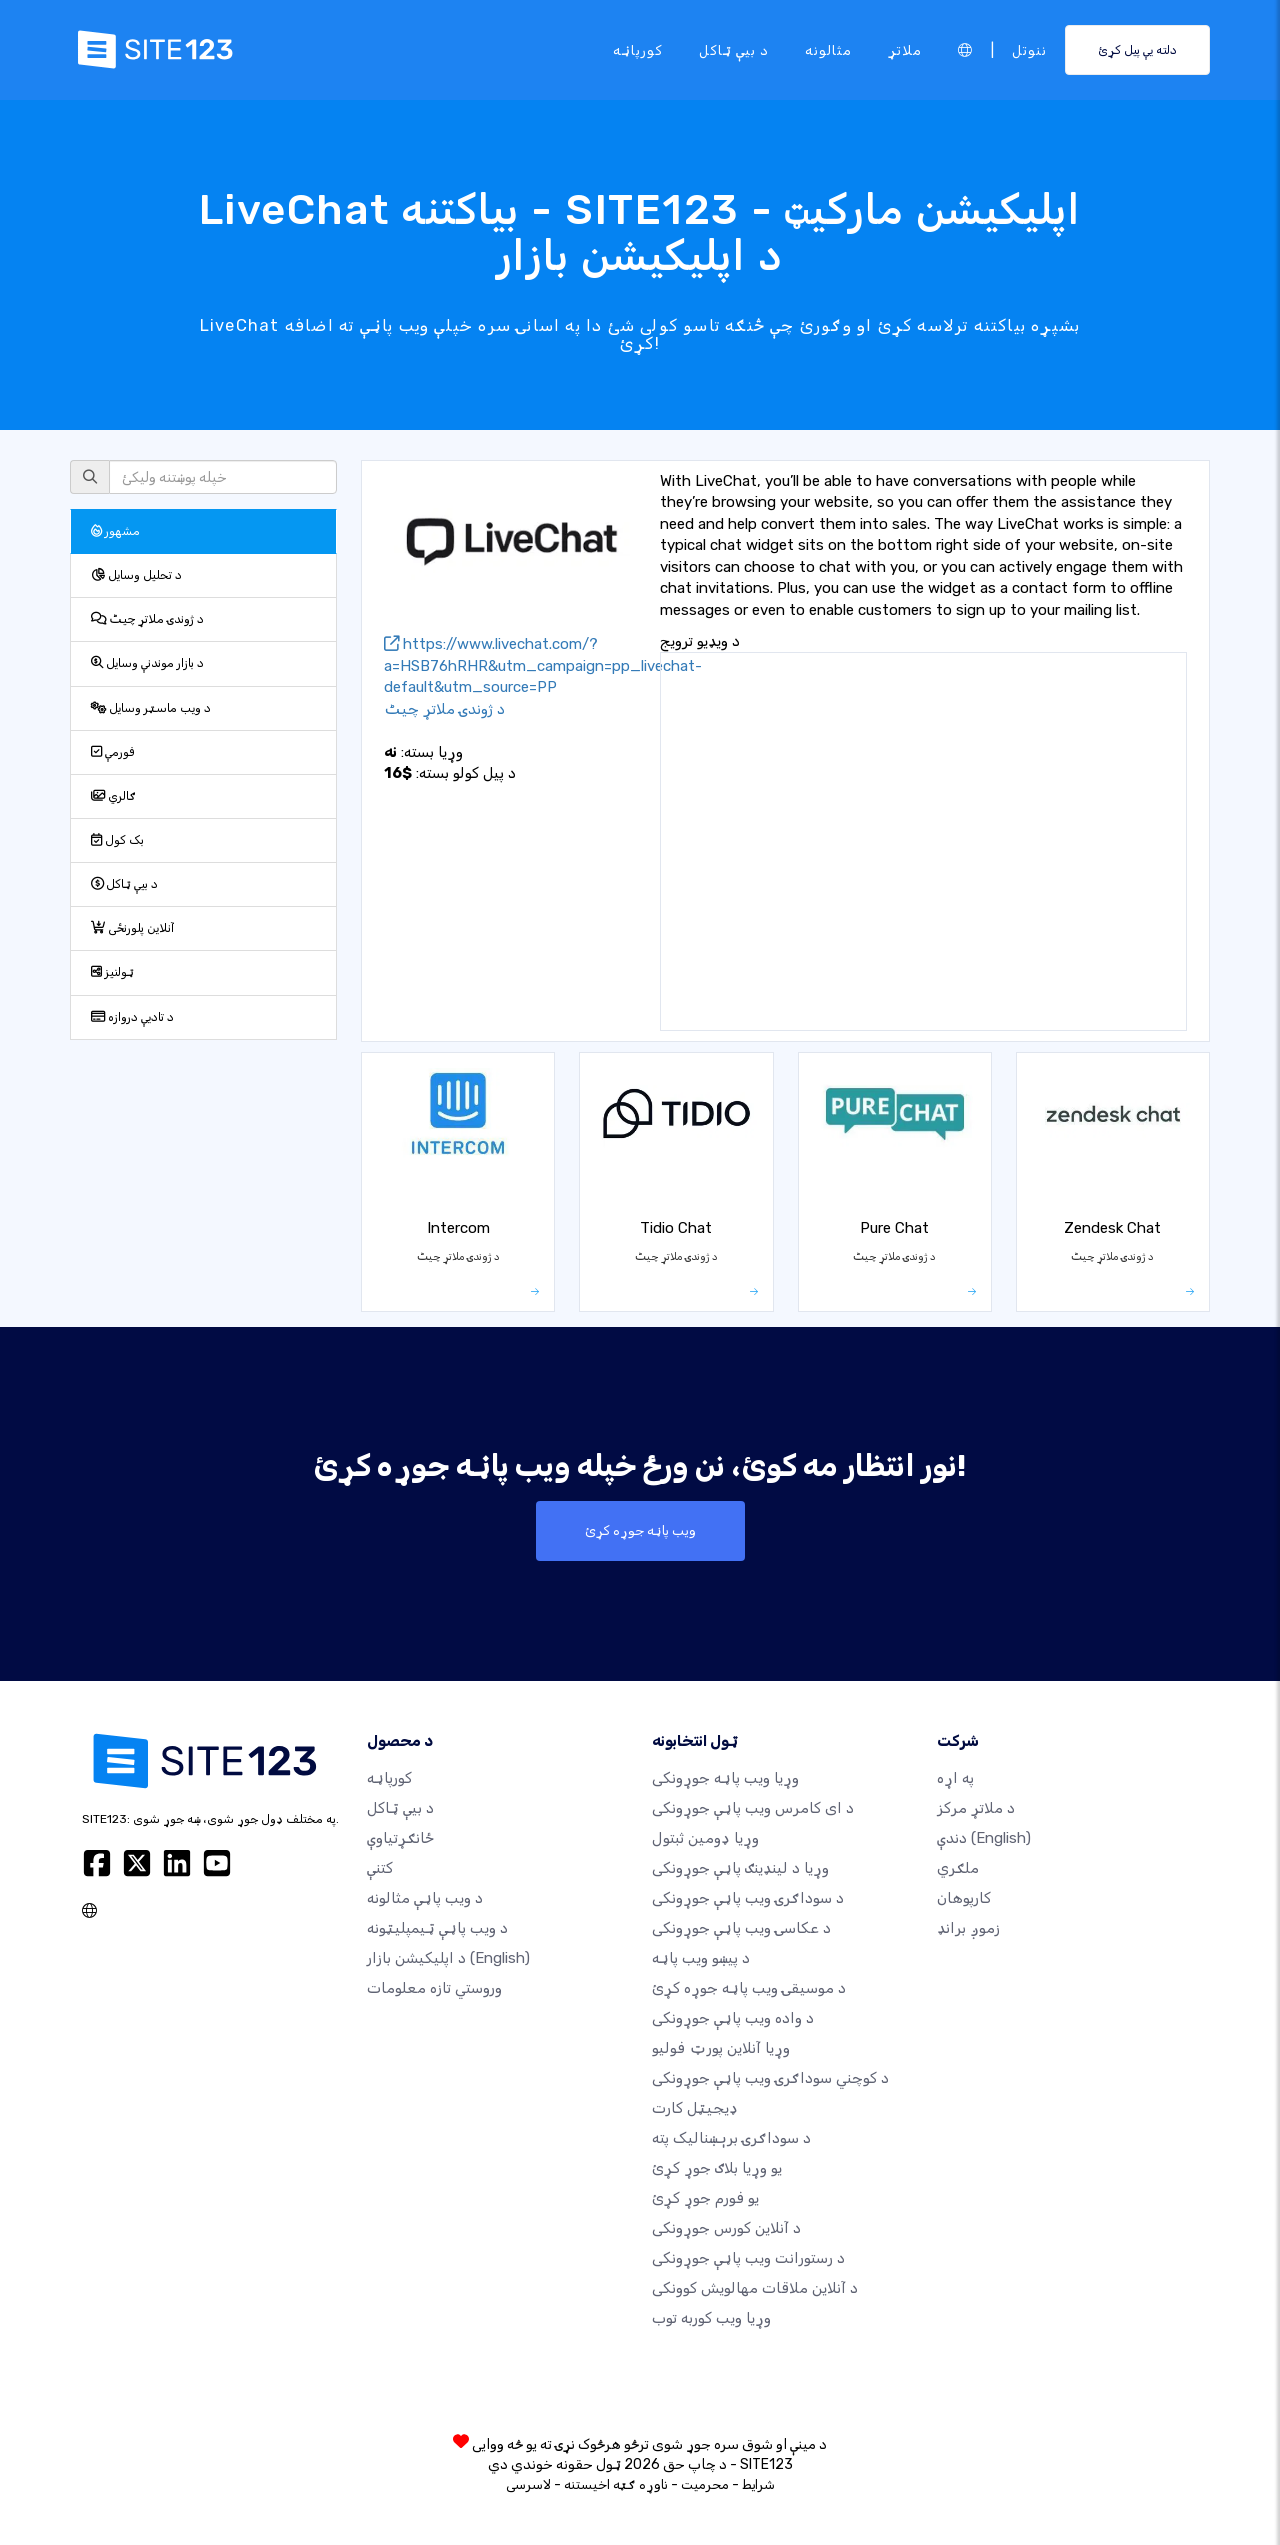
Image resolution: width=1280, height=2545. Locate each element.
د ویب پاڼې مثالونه (425, 1898)
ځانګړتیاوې (400, 1838)
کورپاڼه (638, 49)
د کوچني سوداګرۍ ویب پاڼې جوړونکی (770, 2078)
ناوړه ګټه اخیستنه (616, 2484)
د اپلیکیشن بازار (448, 1958)
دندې (984, 1838)
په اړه (955, 1778)
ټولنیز (112, 972)
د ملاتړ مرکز (976, 1808)
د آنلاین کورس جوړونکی (726, 2228)
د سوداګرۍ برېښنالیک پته (731, 2138)
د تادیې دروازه (132, 1017)
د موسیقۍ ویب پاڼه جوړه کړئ (749, 1988)
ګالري (113, 796)
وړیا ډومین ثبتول (705, 1838)
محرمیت (705, 2484)
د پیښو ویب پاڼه (701, 1958)
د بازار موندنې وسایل (147, 663)
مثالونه (828, 49)
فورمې (113, 752)
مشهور (115, 531)
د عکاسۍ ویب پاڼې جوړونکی (741, 1928)
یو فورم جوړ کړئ (705, 2198)
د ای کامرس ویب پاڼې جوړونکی (753, 1808)
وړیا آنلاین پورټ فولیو (721, 2048)
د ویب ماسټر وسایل (151, 708)
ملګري (958, 1868)
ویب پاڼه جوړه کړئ (640, 1531)
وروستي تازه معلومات (434, 1988)
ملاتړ (905, 49)
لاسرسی (528, 2484)
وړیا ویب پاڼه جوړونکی (725, 1778)
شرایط (758, 2484)
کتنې (380, 1868)
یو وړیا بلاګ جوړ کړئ (717, 2168)
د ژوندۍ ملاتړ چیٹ (147, 619)
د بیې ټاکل (734, 49)
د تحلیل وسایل (136, 575)
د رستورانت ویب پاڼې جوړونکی (748, 2258)
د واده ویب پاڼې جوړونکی (733, 2018)
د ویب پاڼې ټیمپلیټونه (437, 1928)
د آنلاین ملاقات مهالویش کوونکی (755, 2288)
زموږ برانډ (968, 1928)
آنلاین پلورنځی (133, 928)
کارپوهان (964, 1898)
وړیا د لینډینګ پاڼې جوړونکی (740, 1868)
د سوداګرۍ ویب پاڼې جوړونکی (748, 1898)
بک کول (117, 840)
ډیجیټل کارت (695, 2108)
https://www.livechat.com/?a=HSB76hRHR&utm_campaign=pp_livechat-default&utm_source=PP (543, 665)
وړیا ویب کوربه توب (711, 2318)
